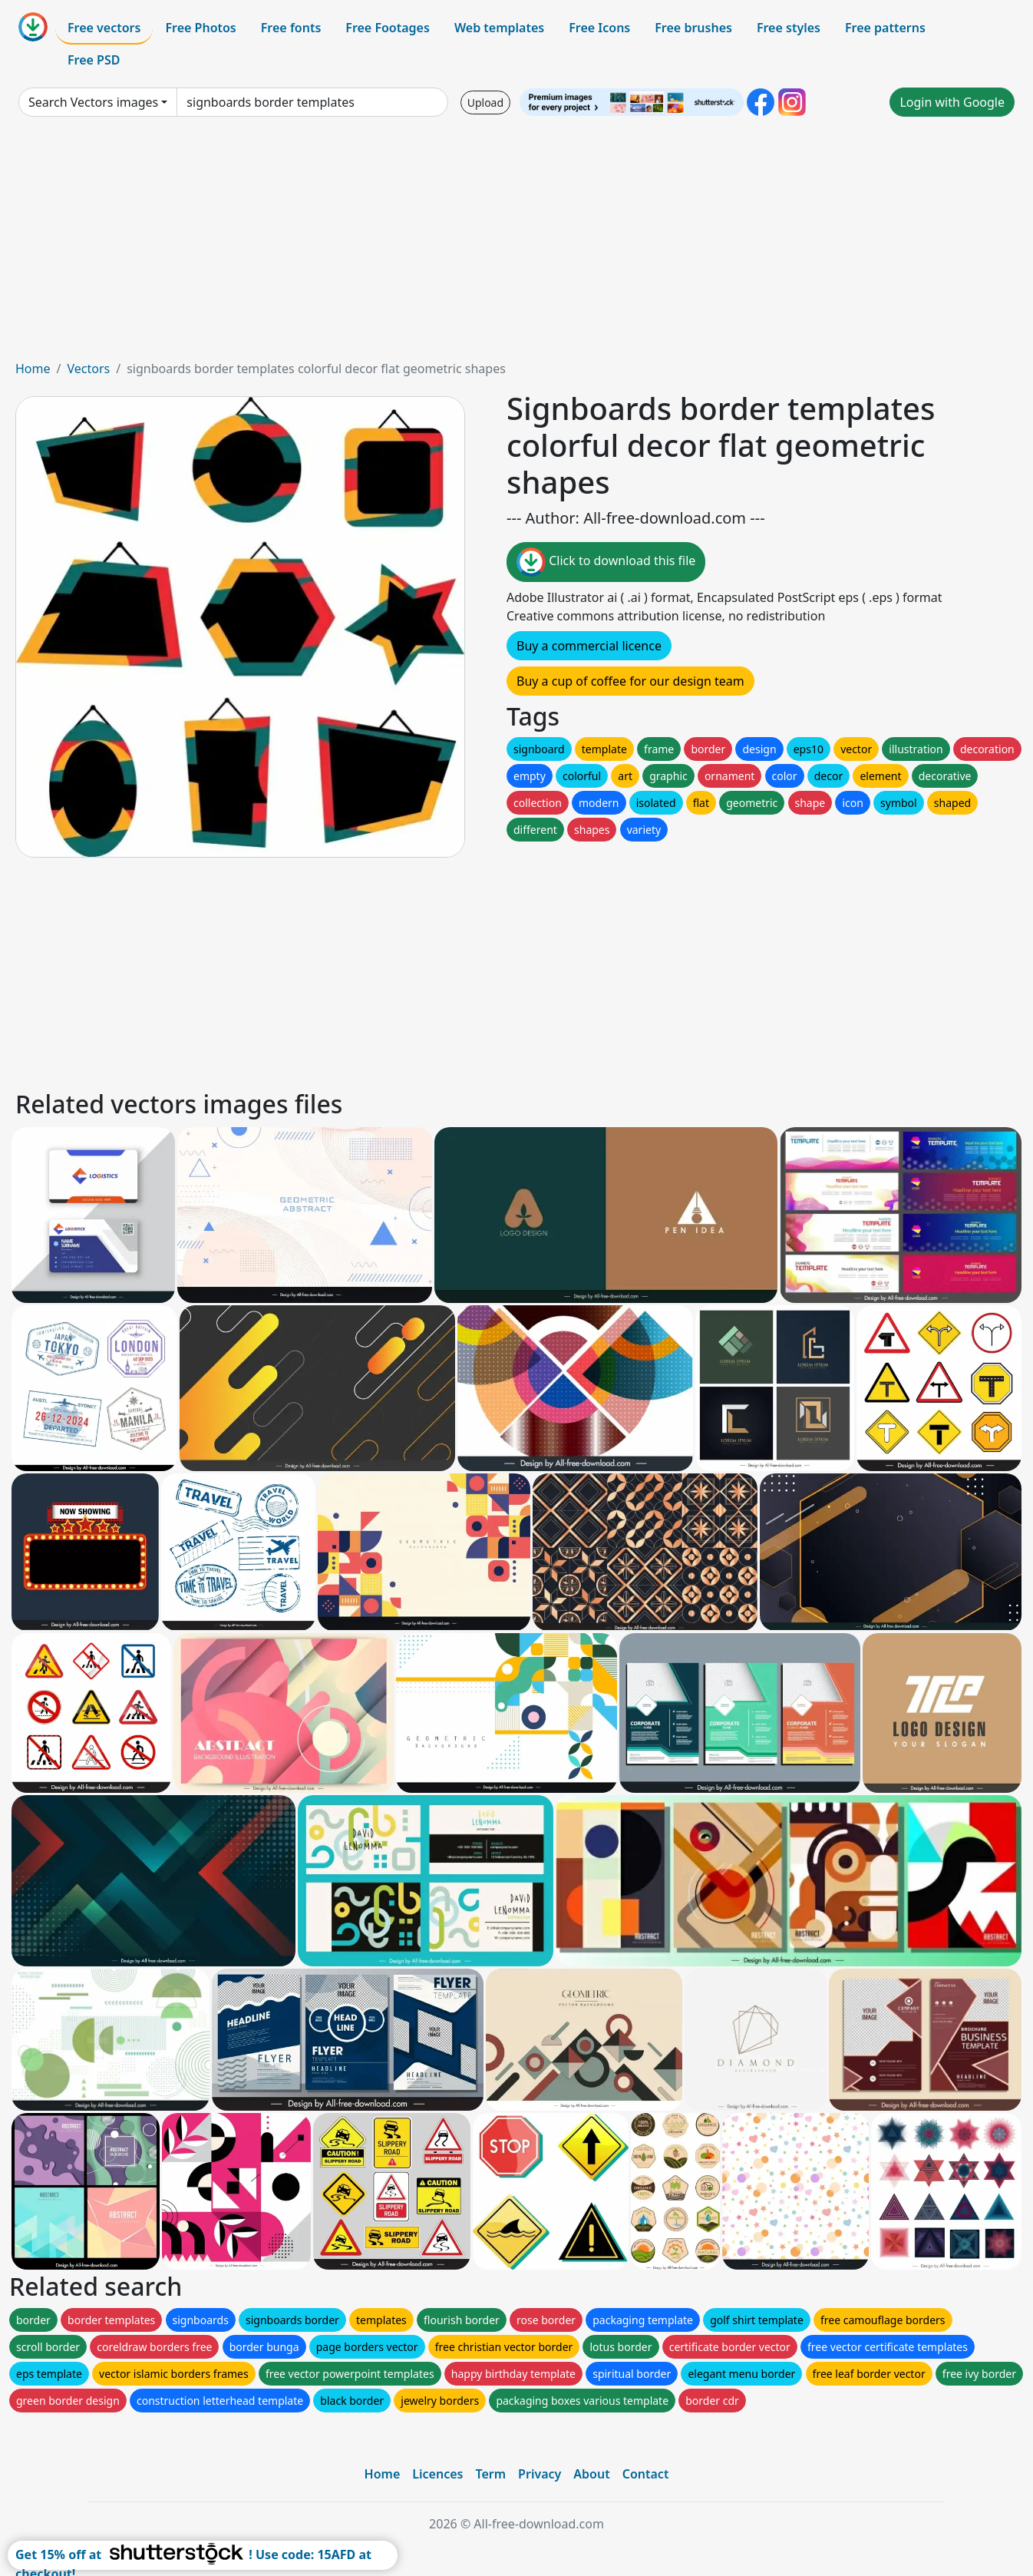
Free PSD (94, 59)
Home (33, 368)
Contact (645, 2473)
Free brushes (693, 27)
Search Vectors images (93, 102)
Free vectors (104, 27)
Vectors (88, 368)
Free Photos (200, 27)
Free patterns (885, 27)
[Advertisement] (516, 244)
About (591, 2473)
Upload (485, 102)
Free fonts (291, 27)
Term (490, 2473)
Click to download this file (605, 562)
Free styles (788, 27)
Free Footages (387, 27)
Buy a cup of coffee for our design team (630, 681)
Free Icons (599, 27)
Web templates (499, 27)
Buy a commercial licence (589, 645)
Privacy (539, 2473)
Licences (437, 2473)
